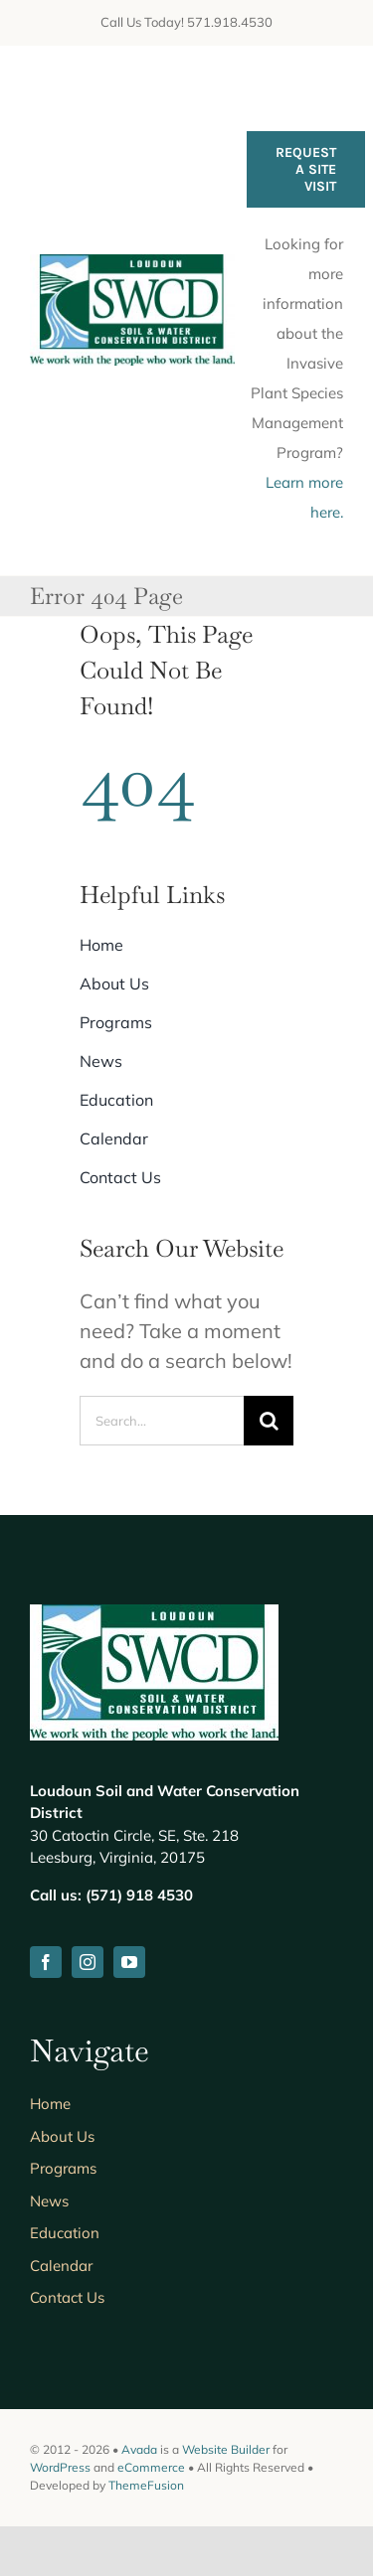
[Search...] (162, 1420)
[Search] (268, 1420)
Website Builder (226, 2449)
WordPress (60, 2467)
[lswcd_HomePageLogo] (132, 263)
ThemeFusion (146, 2485)
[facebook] (46, 1962)
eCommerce (151, 2467)
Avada (139, 2449)
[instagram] (87, 1962)
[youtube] (129, 1962)
